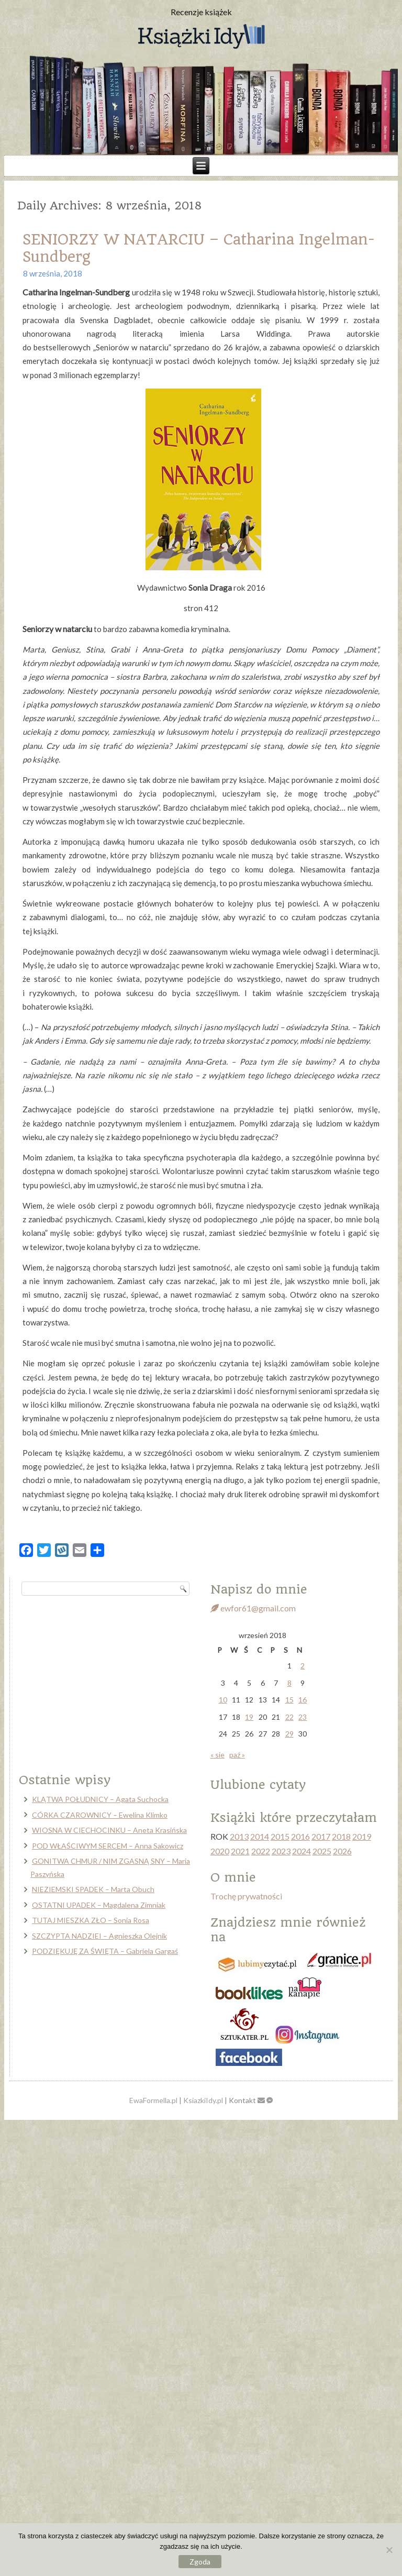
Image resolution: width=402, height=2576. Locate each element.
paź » (237, 1754)
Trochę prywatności (246, 1896)
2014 (259, 1836)
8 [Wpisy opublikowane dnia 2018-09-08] (289, 1682)
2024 (301, 1851)
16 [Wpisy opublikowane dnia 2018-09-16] (302, 1699)
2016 (300, 1836)
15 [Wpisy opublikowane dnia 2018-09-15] (289, 1699)
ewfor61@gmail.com (253, 1608)
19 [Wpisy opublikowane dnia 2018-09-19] (249, 1716)
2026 (342, 1851)
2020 (219, 1851)
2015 (280, 1836)
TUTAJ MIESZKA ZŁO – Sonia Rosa (90, 1920)
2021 (240, 1851)
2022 (260, 1851)
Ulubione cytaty (258, 1784)
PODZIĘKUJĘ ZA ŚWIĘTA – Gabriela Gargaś (105, 1951)
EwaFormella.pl (153, 2100)
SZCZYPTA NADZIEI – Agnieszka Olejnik (99, 1935)
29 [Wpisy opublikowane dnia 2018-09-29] (289, 1733)
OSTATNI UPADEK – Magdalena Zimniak (98, 1904)
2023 (281, 1851)
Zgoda (199, 2561)
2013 (239, 1836)
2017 (320, 1836)
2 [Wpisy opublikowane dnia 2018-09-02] (302, 1665)
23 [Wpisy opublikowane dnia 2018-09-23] (302, 1716)
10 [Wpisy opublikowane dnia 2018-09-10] (223, 1699)
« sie (217, 1754)
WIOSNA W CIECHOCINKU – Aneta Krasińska (109, 1830)
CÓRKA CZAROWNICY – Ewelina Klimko (100, 1814)
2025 (321, 1851)
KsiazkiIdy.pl (203, 2100)
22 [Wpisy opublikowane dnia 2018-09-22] (289, 1716)
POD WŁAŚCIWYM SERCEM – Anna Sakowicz (107, 1845)
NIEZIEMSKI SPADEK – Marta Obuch (93, 1889)
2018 (341, 1836)
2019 (361, 1836)
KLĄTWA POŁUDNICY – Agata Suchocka (100, 1799)
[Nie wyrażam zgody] (389, 2550)
